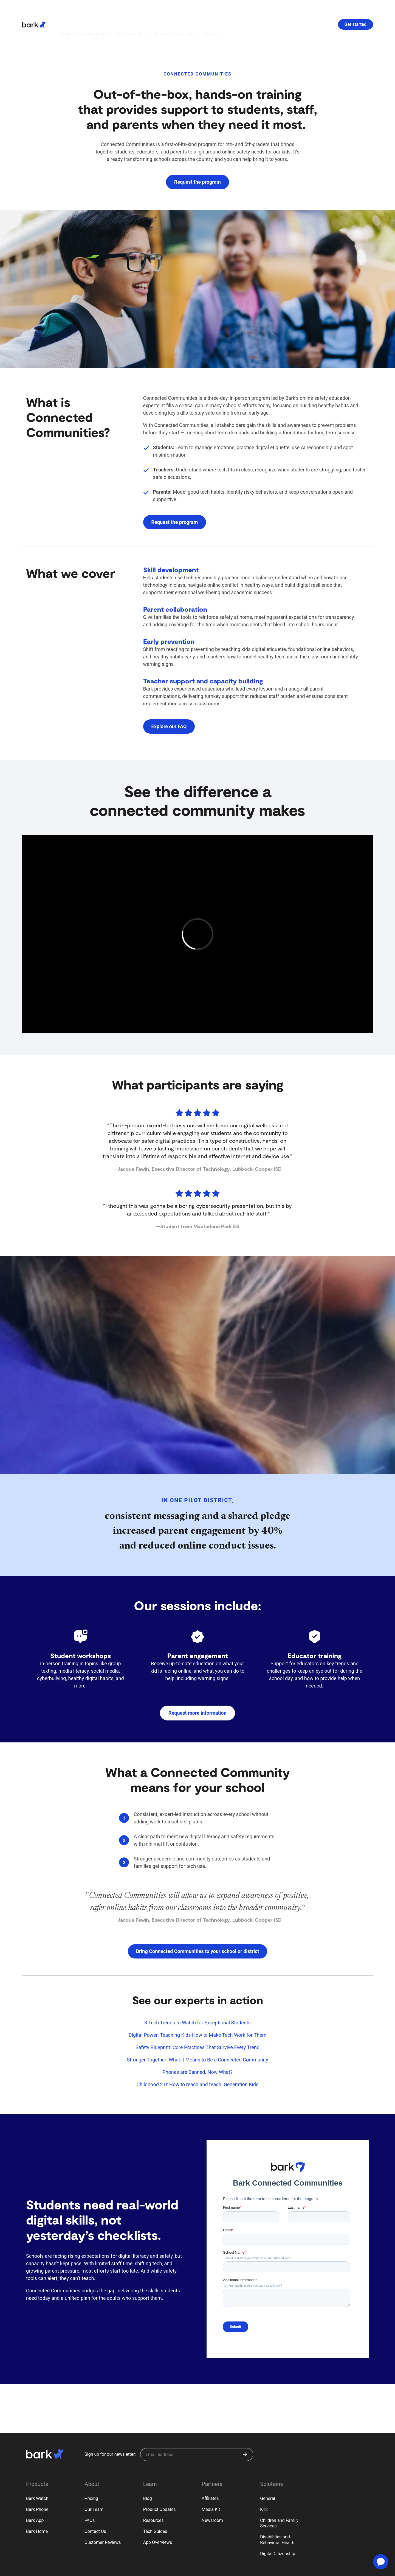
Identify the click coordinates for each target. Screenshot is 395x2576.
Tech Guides (155, 2501)
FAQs (89, 2490)
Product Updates (159, 2479)
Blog (147, 2468)
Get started (355, 9)
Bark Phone (37, 2479)
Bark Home (37, 2501)
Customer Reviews (102, 2512)
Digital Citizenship (277, 2523)
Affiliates (210, 2468)
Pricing (91, 2468)
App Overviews (157, 2512)
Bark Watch (37, 2468)
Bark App (35, 2490)
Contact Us (95, 2501)
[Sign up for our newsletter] (196, 2424)
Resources (153, 2490)
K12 (264, 2479)
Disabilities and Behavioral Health (277, 2509)
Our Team (93, 2479)
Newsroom (212, 2490)
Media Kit (211, 2479)
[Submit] (245, 2424)
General (267, 2468)
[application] (380, 2561)
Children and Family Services (279, 2493)
